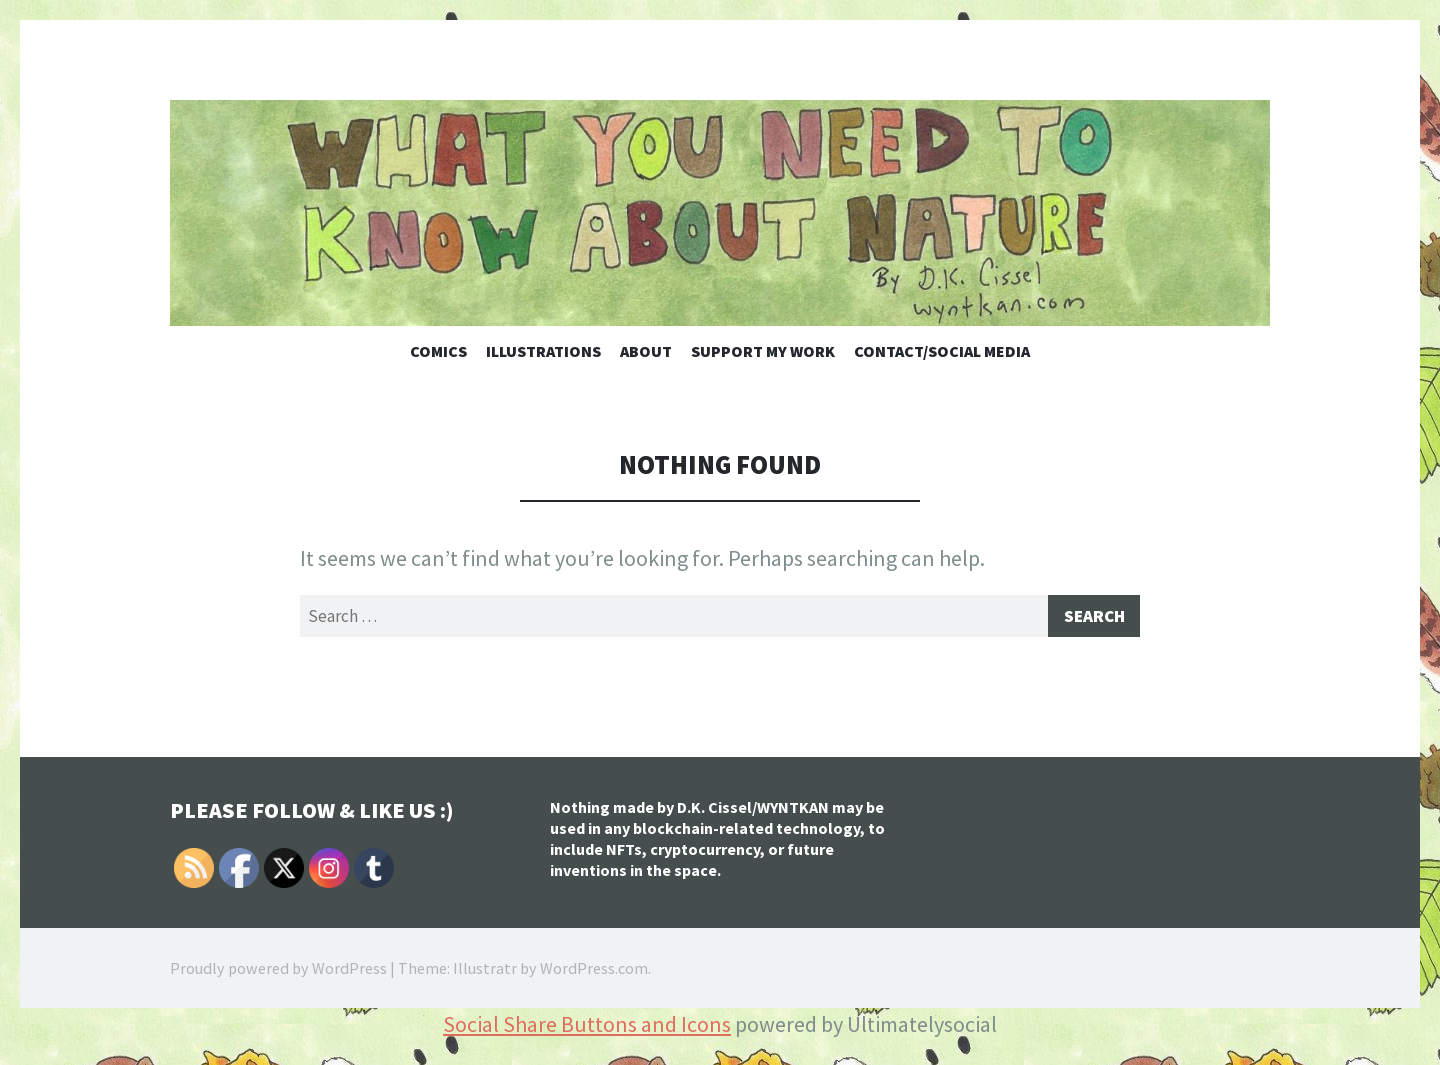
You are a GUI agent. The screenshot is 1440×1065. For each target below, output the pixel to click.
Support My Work (763, 351)
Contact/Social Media (942, 351)
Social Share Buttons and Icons (587, 1028)
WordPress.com (594, 972)
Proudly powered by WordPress (278, 972)
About (646, 351)
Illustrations (543, 351)
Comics (438, 351)
